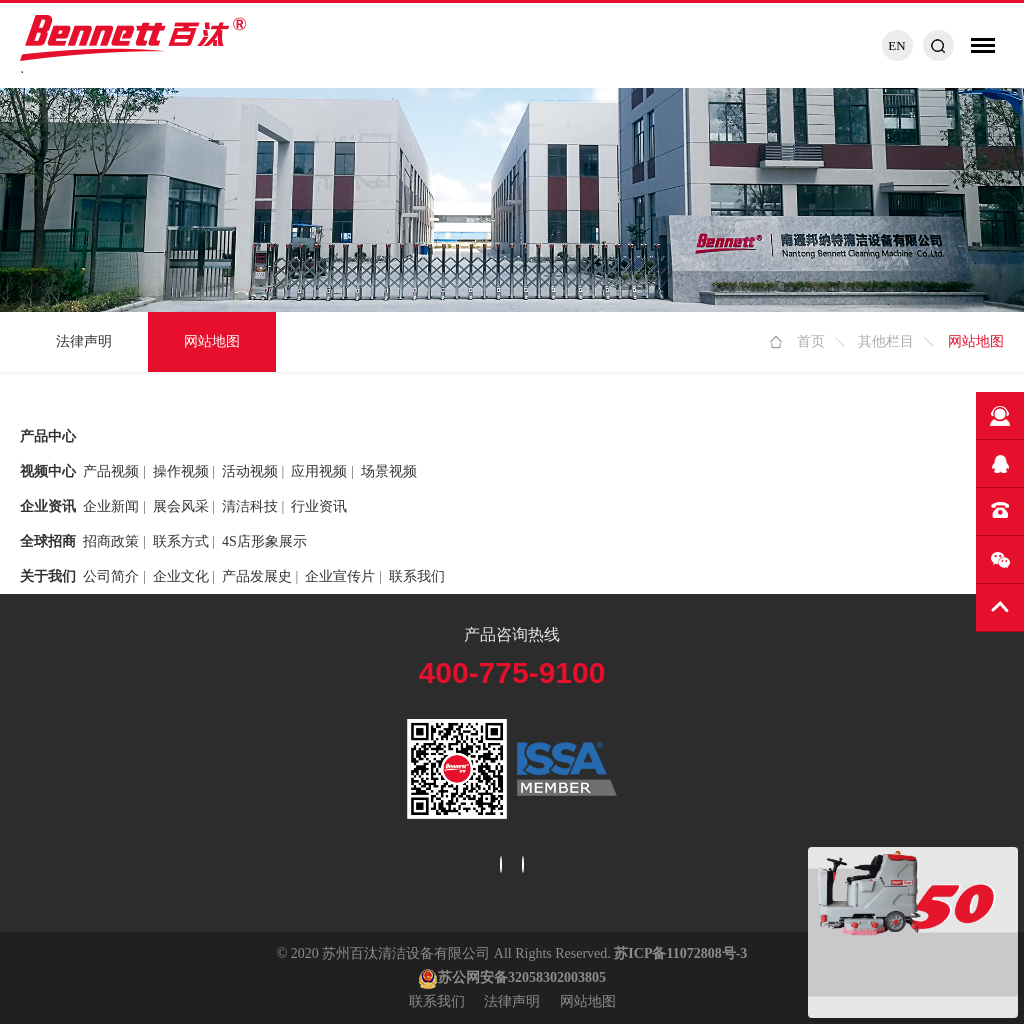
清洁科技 (250, 506)
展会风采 (181, 506)
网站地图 (212, 341)
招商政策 (111, 541)
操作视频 (181, 471)
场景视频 (389, 471)
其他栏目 (886, 341)
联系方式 (181, 541)
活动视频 (250, 471)
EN (896, 45)
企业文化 (181, 576)
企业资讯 (48, 506)
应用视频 (319, 471)
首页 (811, 341)
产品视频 (111, 471)
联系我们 (417, 576)
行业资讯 (319, 506)
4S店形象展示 (264, 541)
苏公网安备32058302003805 (512, 977)
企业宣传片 (340, 576)
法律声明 (84, 341)
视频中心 (48, 471)
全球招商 (48, 541)
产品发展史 (257, 576)
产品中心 (48, 436)
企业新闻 (111, 506)
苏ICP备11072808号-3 (680, 953)
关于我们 (48, 576)
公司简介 (111, 576)
